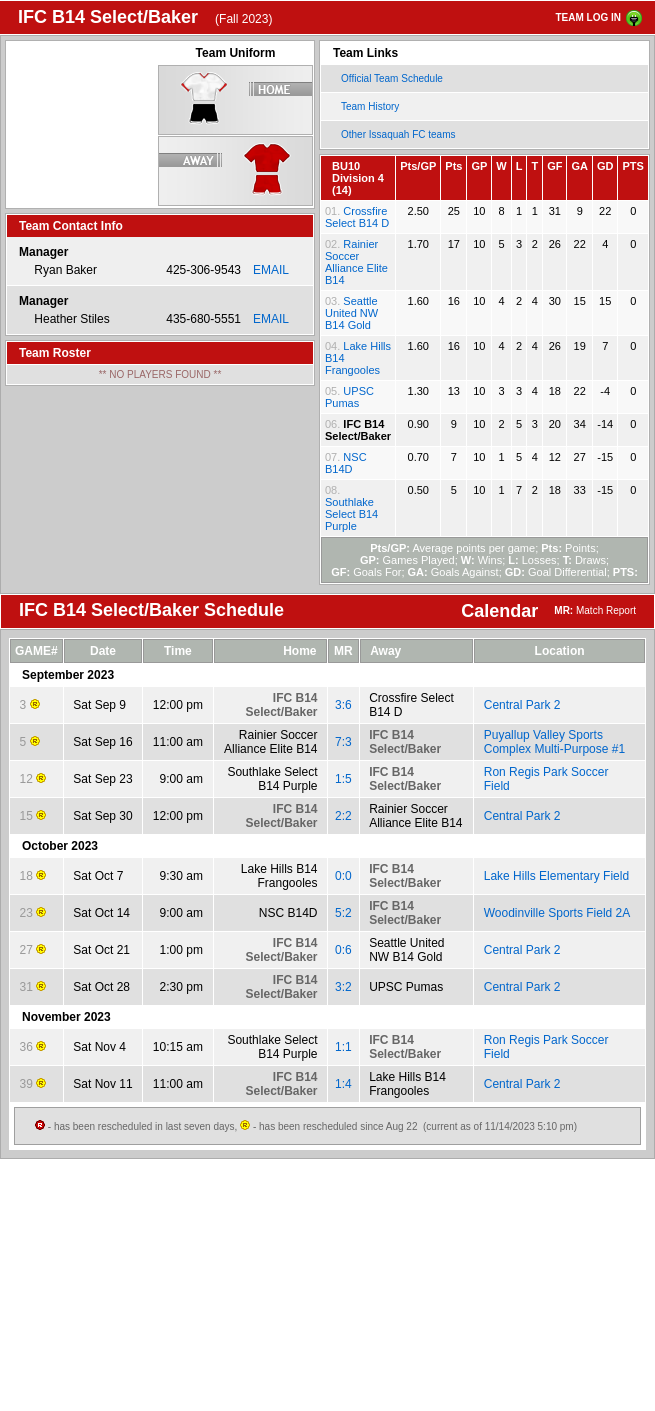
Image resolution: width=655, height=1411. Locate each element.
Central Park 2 (522, 705)
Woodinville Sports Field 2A (557, 913)
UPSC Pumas (349, 397)
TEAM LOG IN (588, 17)
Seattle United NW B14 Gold (351, 313)
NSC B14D (346, 463)
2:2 (343, 816)
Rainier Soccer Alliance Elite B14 (356, 262)
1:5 (343, 779)
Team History (370, 106)
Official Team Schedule (392, 78)
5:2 (343, 913)
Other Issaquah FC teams (398, 134)
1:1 (343, 1047)
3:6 (343, 705)
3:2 (343, 987)
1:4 (343, 1084)
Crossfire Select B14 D (357, 217)
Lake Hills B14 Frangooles (279, 876)
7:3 (343, 742)
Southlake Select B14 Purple (351, 514)
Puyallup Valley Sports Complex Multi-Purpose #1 (554, 742)
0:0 (343, 876)
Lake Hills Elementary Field (556, 876)
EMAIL (271, 270)
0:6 (343, 950)
